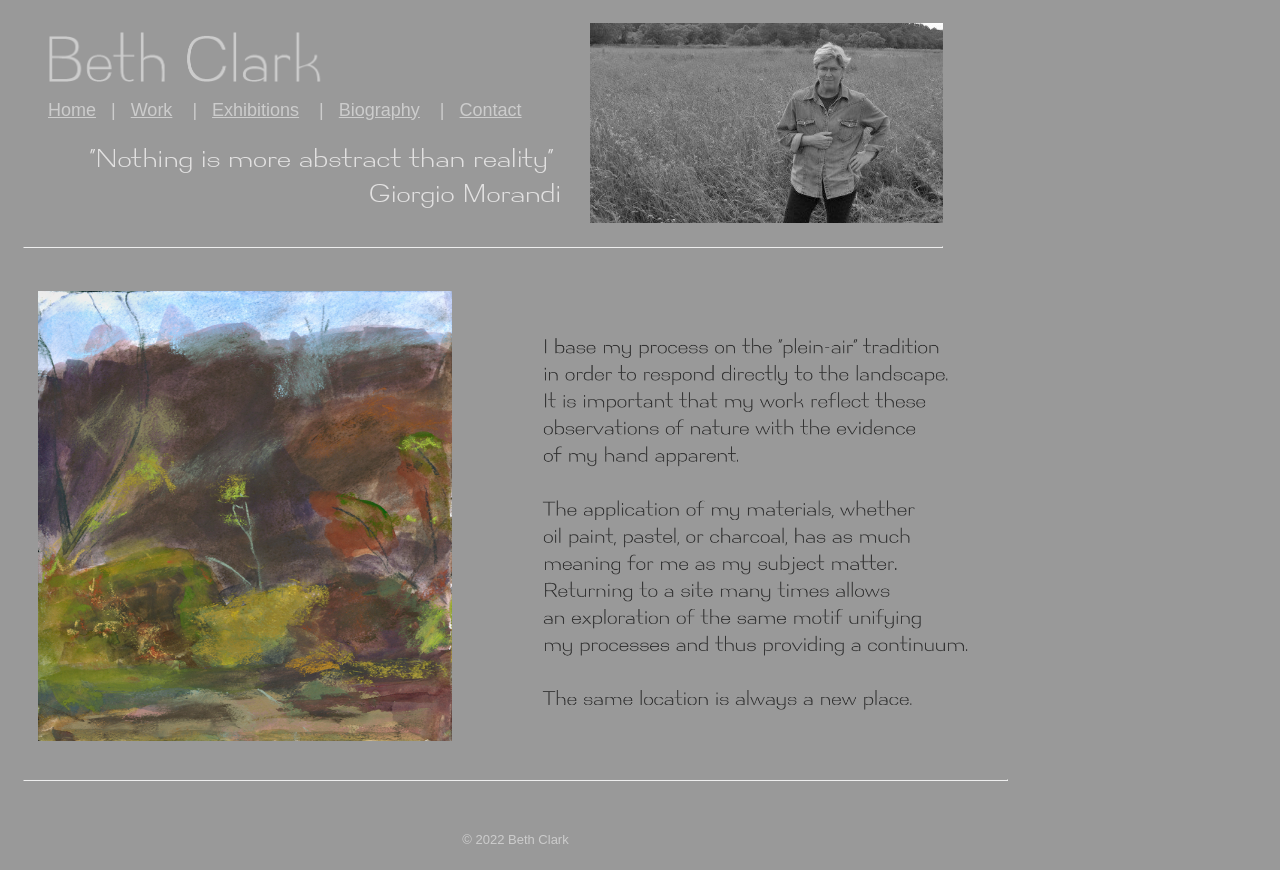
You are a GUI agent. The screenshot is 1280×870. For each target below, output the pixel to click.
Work (152, 110)
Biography (379, 110)
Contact (491, 110)
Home (72, 110)
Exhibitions (255, 110)
